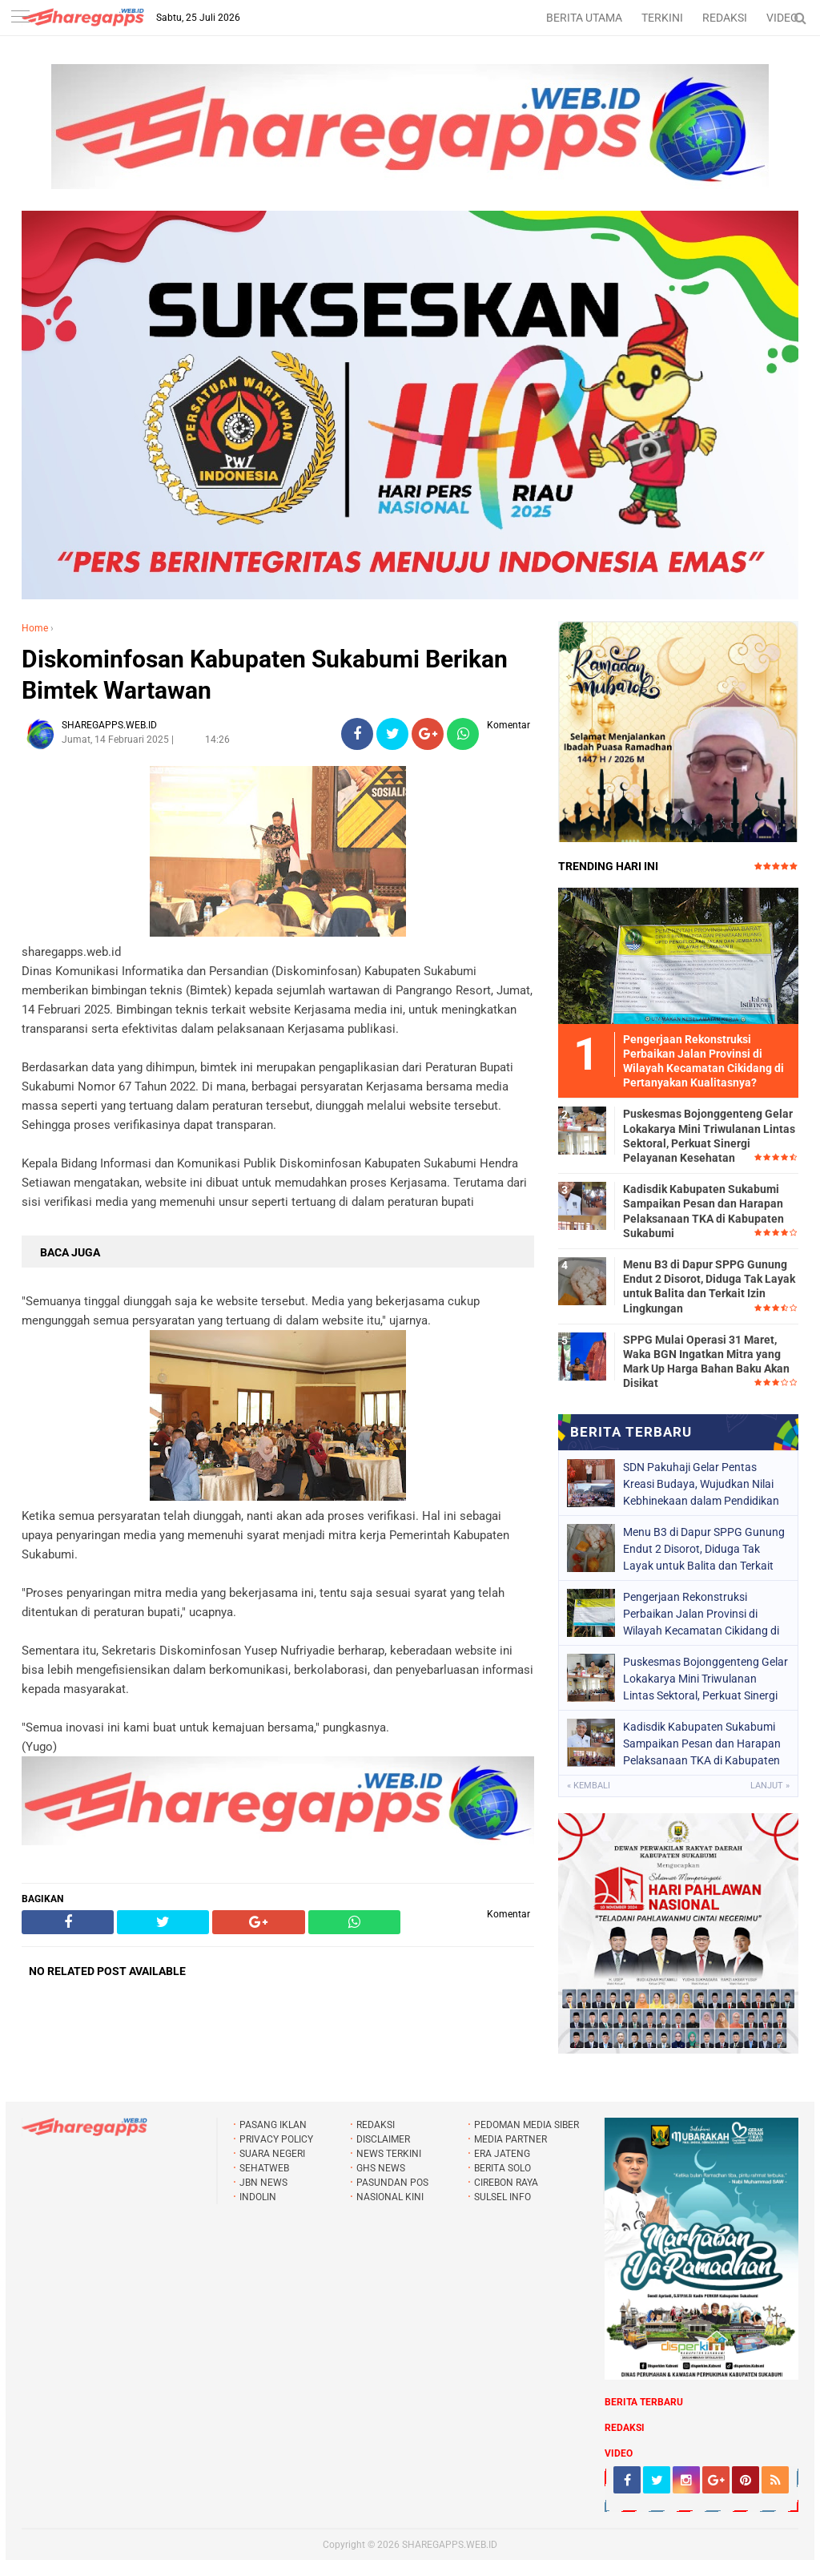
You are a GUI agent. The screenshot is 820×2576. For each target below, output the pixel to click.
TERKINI (662, 17)
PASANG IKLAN (273, 2125)
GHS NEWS (380, 2168)
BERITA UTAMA (584, 17)
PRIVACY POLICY (276, 2139)
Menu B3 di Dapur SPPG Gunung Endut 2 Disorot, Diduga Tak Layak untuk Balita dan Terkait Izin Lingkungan (709, 1286)
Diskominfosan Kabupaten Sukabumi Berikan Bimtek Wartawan (265, 674)
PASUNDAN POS (392, 2182)
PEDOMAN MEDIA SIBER (526, 2125)
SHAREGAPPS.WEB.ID (449, 2544)
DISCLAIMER (383, 2139)
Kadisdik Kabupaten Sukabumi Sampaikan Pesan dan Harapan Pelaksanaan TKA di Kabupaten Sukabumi (703, 1211)
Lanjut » (770, 1785)
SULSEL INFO (502, 2197)
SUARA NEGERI (272, 2153)
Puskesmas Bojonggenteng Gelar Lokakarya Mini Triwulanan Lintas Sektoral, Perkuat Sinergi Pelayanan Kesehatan (709, 1135)
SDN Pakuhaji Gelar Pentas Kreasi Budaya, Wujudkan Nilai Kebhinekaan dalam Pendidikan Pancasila (701, 1484)
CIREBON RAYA (506, 2182)
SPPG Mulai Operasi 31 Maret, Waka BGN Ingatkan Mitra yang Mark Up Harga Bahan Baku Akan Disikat (706, 1361)
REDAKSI (724, 17)
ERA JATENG (502, 2153)
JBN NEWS (263, 2182)
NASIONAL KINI (390, 2197)
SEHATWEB (264, 2168)
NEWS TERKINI (388, 2153)
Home (35, 628)
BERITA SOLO (502, 2168)
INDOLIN (257, 2197)
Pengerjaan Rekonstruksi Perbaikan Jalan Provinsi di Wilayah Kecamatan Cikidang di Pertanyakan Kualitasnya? (701, 1613)
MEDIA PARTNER (510, 2139)
